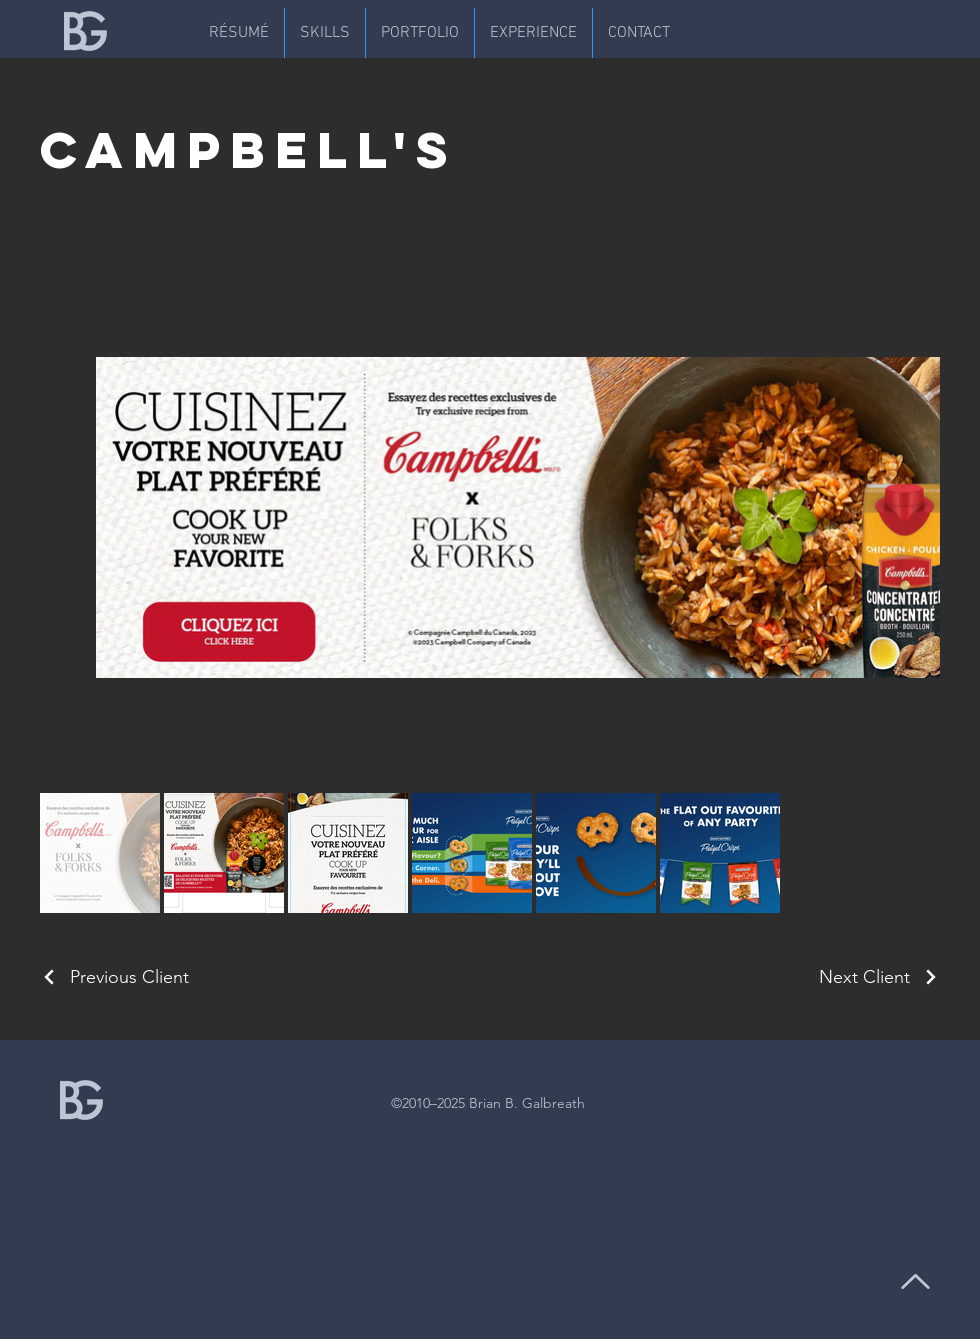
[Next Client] (879, 977)
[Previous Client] (114, 977)
